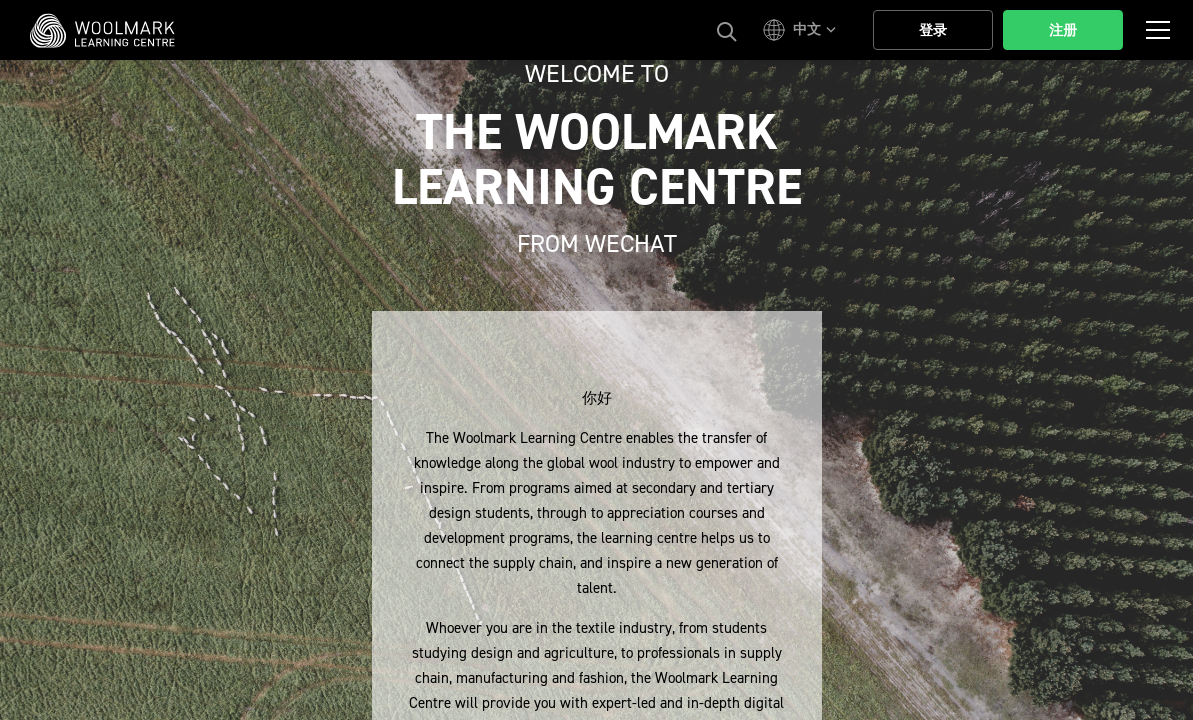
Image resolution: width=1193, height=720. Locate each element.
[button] (802, 30)
